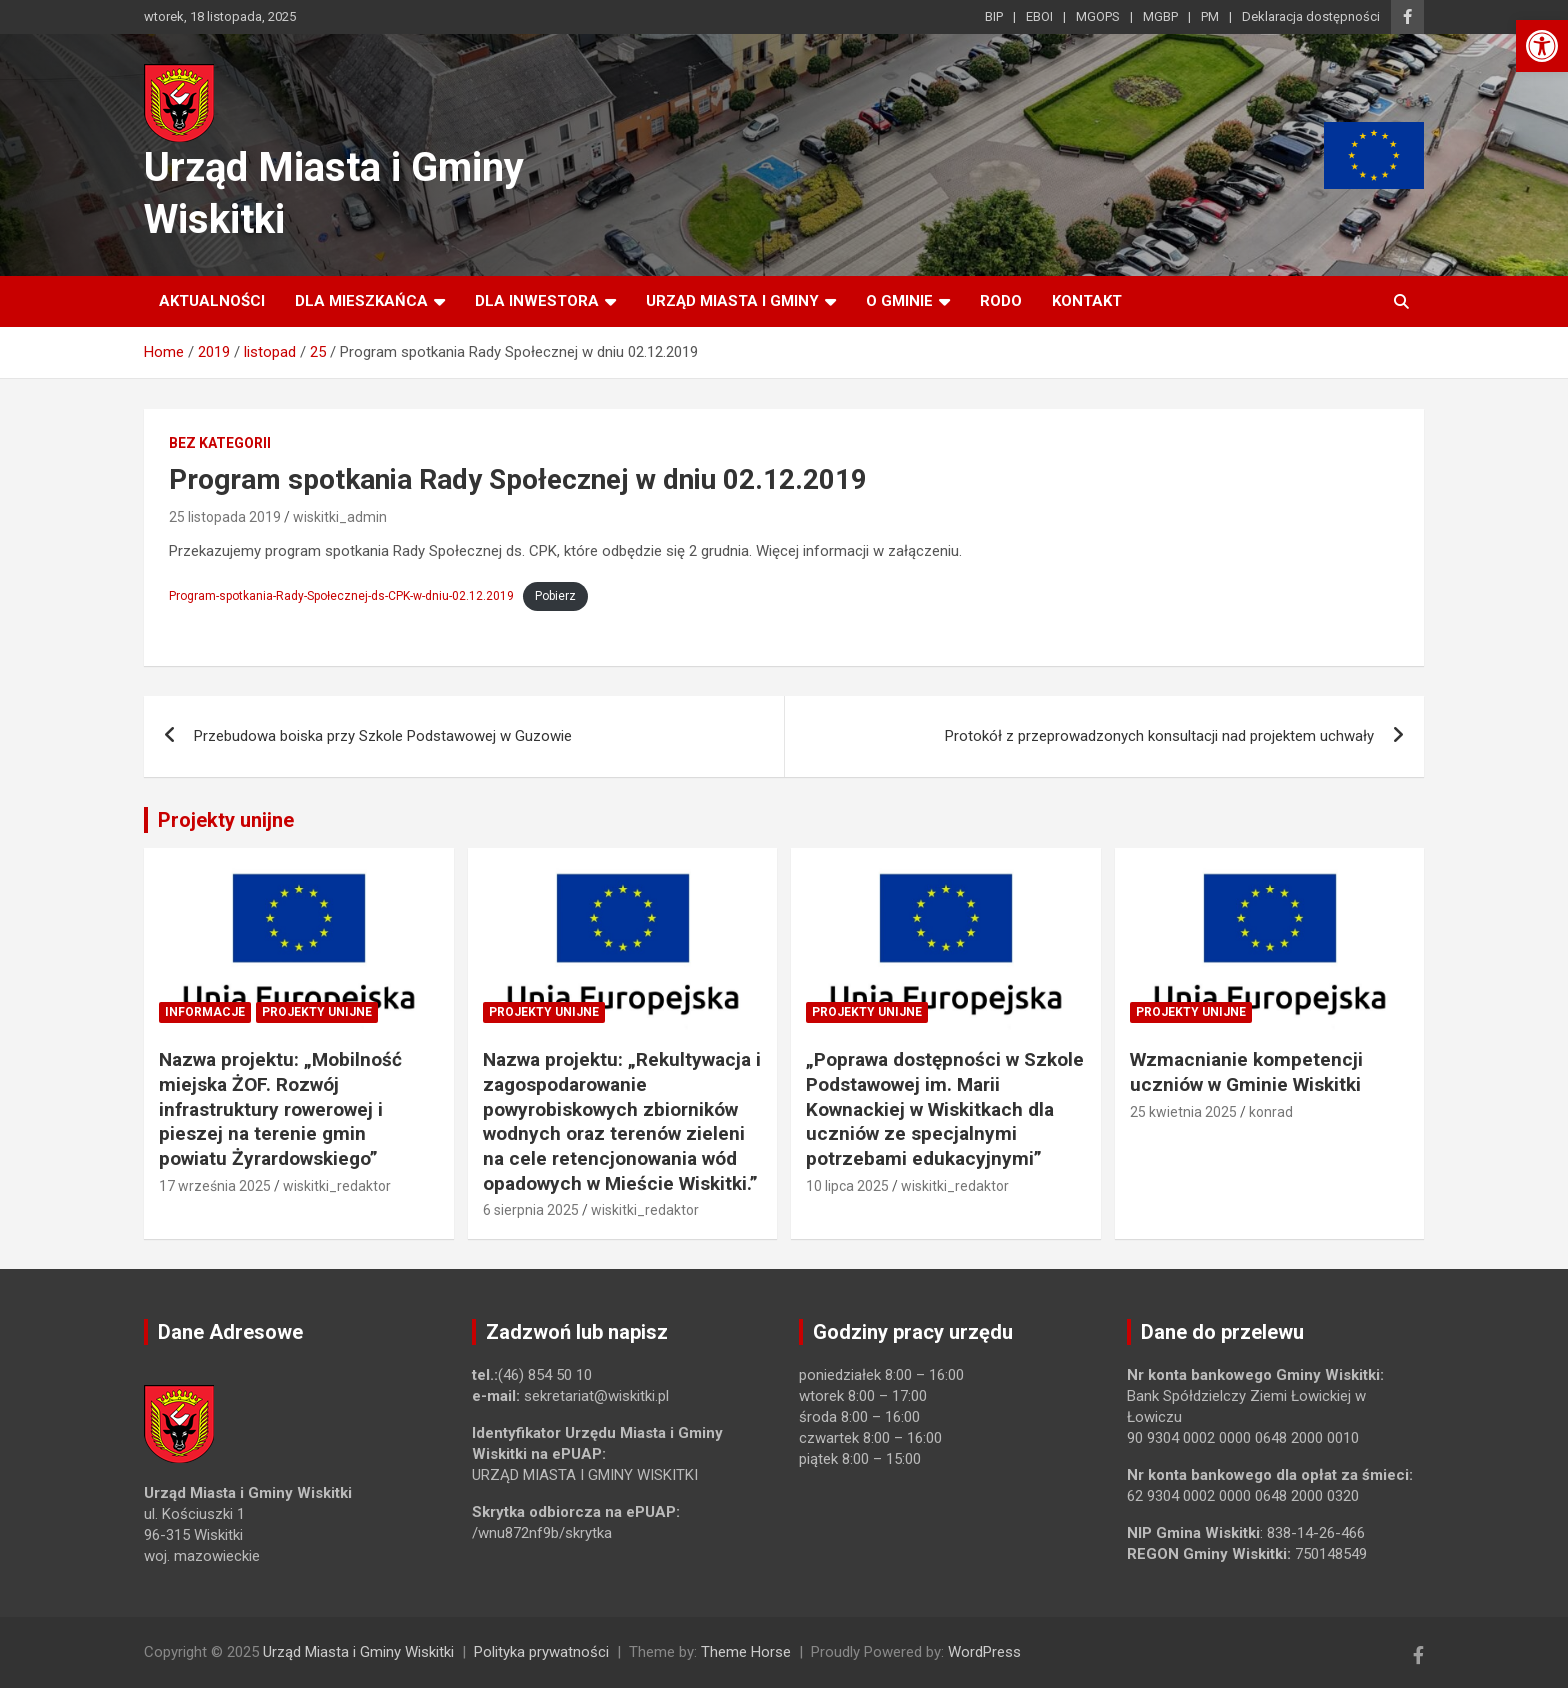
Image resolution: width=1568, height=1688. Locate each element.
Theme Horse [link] (746, 1652)
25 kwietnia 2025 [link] (1183, 1112)
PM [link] (1210, 16)
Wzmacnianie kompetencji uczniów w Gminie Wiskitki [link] (1246, 1072)
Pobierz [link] (555, 596)
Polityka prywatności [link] (541, 1652)
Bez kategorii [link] (220, 443)
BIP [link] (994, 16)
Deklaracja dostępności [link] (1311, 16)
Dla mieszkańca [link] (361, 301)
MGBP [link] (1160, 16)
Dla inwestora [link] (537, 301)
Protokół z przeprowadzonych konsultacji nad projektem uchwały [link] (1159, 736)
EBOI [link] (1039, 16)
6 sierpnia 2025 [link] (531, 1210)
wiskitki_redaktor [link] (337, 1186)
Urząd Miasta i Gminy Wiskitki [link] (358, 1652)
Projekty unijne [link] (226, 820)
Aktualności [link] (212, 301)
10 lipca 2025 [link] (847, 1186)
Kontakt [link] (1087, 301)
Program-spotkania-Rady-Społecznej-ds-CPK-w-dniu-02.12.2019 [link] (341, 596)
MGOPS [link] (1098, 16)
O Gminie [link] (899, 301)
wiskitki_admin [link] (340, 517)
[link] (1542, 46)
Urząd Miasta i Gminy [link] (732, 301)
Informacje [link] (205, 1012)
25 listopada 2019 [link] (225, 517)
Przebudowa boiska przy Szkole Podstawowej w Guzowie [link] (383, 736)
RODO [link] (1001, 301)
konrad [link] (1271, 1112)
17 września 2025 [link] (215, 1186)
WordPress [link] (984, 1652)
